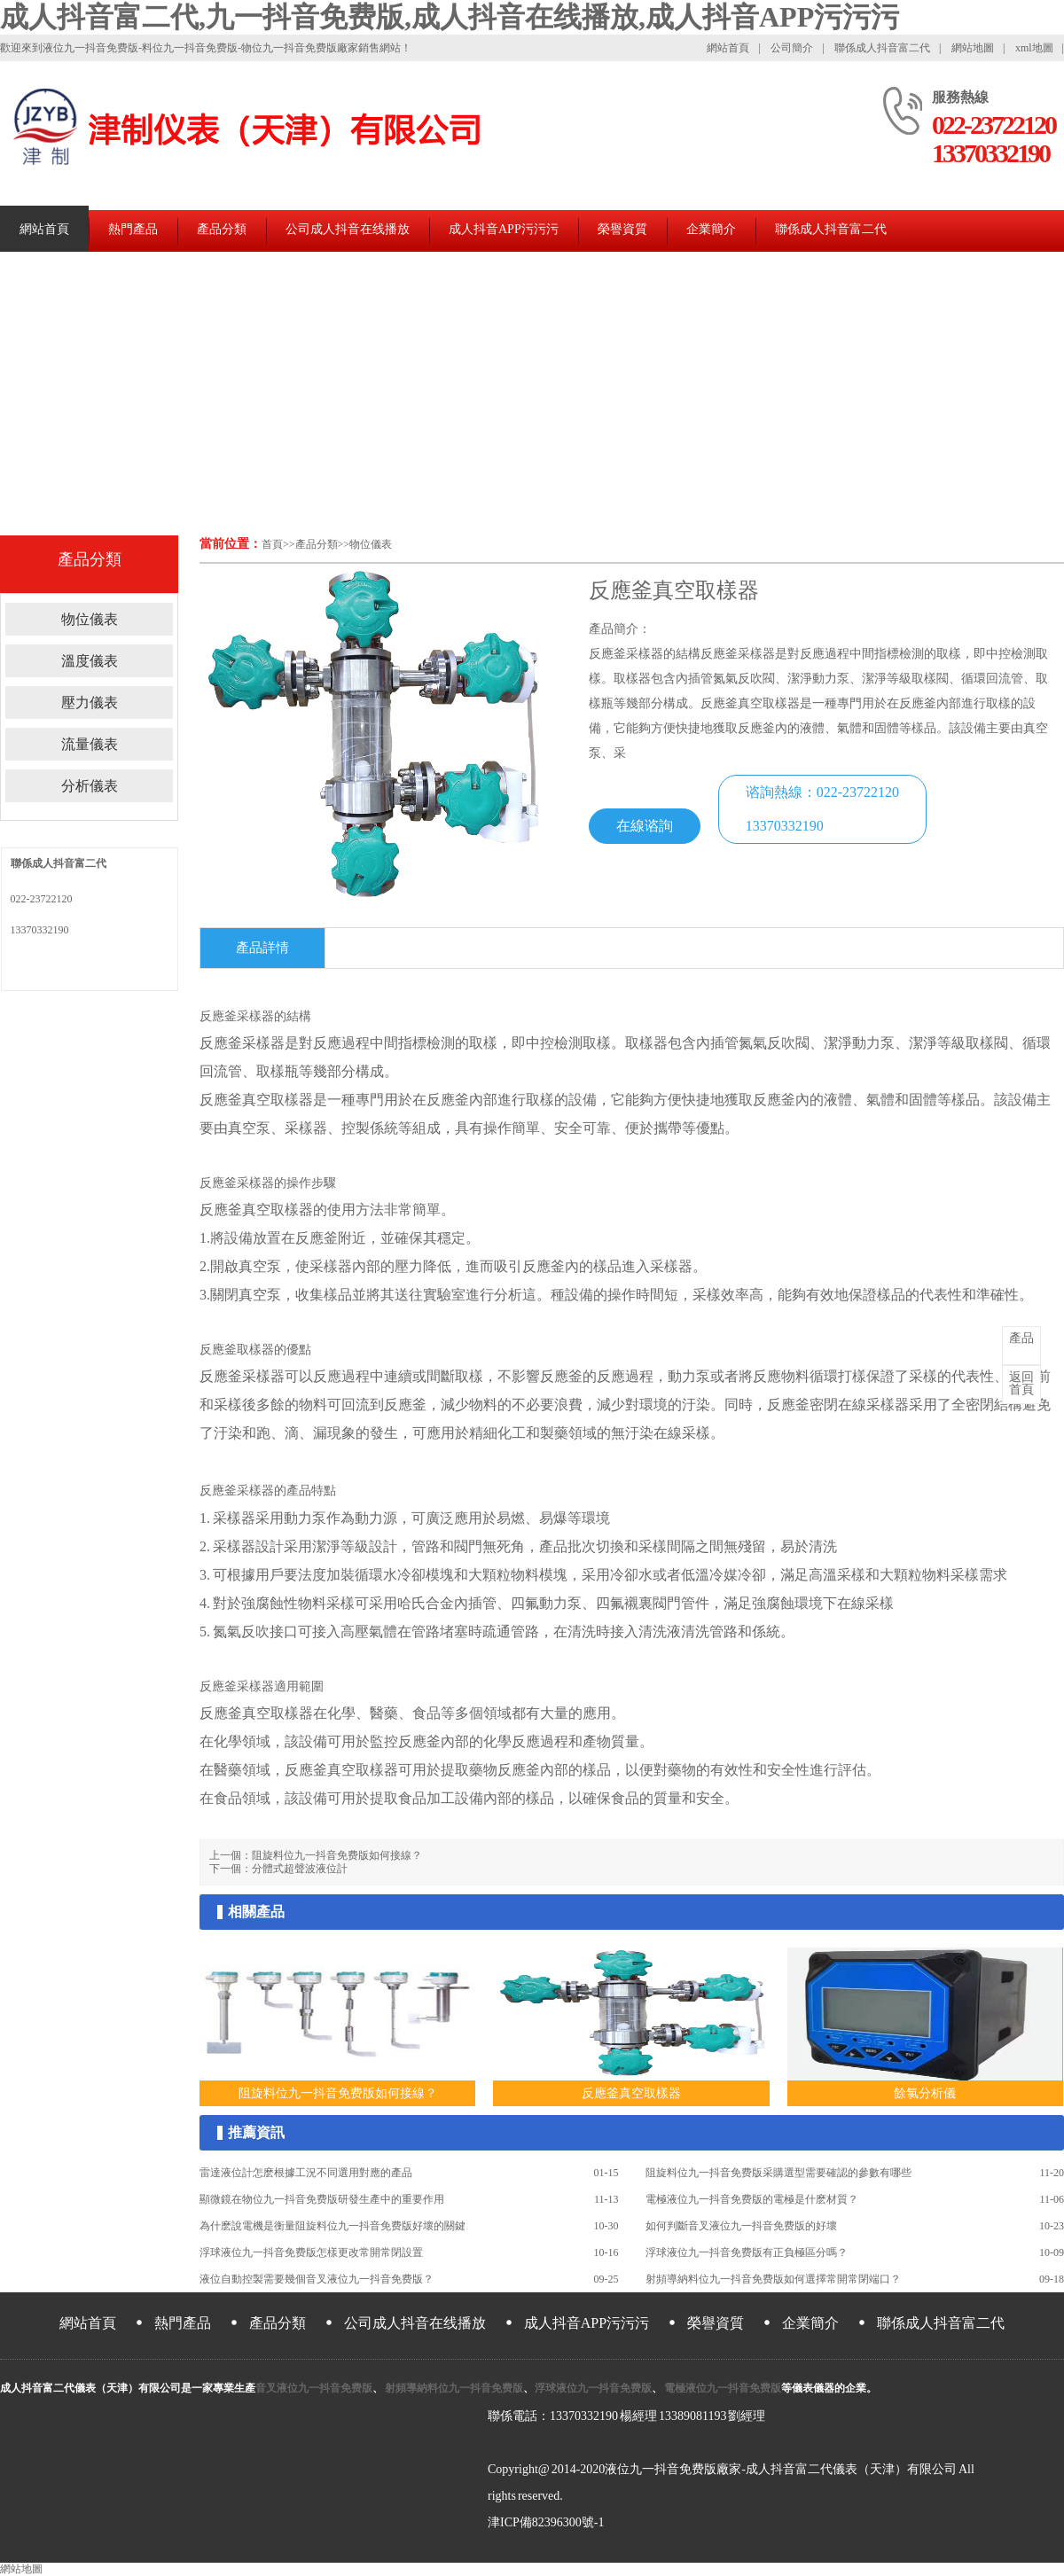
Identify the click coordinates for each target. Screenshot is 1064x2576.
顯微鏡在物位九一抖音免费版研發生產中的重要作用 (322, 2199)
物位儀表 (370, 544)
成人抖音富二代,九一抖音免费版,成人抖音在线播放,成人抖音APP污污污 (449, 17)
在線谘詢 (644, 825)
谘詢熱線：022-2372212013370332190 (822, 809)
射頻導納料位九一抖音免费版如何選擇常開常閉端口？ (773, 2279)
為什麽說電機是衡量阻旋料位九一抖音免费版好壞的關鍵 (333, 2226)
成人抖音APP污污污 (504, 229)
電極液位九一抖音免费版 (721, 2388)
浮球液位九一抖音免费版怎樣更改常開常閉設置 (311, 2252)
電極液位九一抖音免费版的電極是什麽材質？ (751, 2199)
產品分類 (221, 229)
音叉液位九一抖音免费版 (313, 2388)
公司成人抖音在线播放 (348, 229)
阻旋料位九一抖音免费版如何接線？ (337, 1855)
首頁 (272, 544)
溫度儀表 (89, 660)
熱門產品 (133, 229)
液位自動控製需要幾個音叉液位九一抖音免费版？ (317, 2279)
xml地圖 (1034, 48)
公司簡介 (792, 48)
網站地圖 (972, 48)
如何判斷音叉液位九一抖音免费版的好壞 (741, 2226)
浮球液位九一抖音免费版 (593, 2388)
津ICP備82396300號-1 (546, 2522)
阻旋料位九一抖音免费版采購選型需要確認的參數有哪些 (778, 2172)
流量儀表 (89, 744)
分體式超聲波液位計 (300, 1868)
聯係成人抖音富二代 (882, 48)
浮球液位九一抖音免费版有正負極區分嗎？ (746, 2252)
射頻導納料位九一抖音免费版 (453, 2388)
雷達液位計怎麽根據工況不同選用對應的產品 (306, 2172)
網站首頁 (728, 48)
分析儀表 (89, 785)
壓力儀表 (89, 702)
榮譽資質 (622, 229)
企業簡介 (711, 229)
